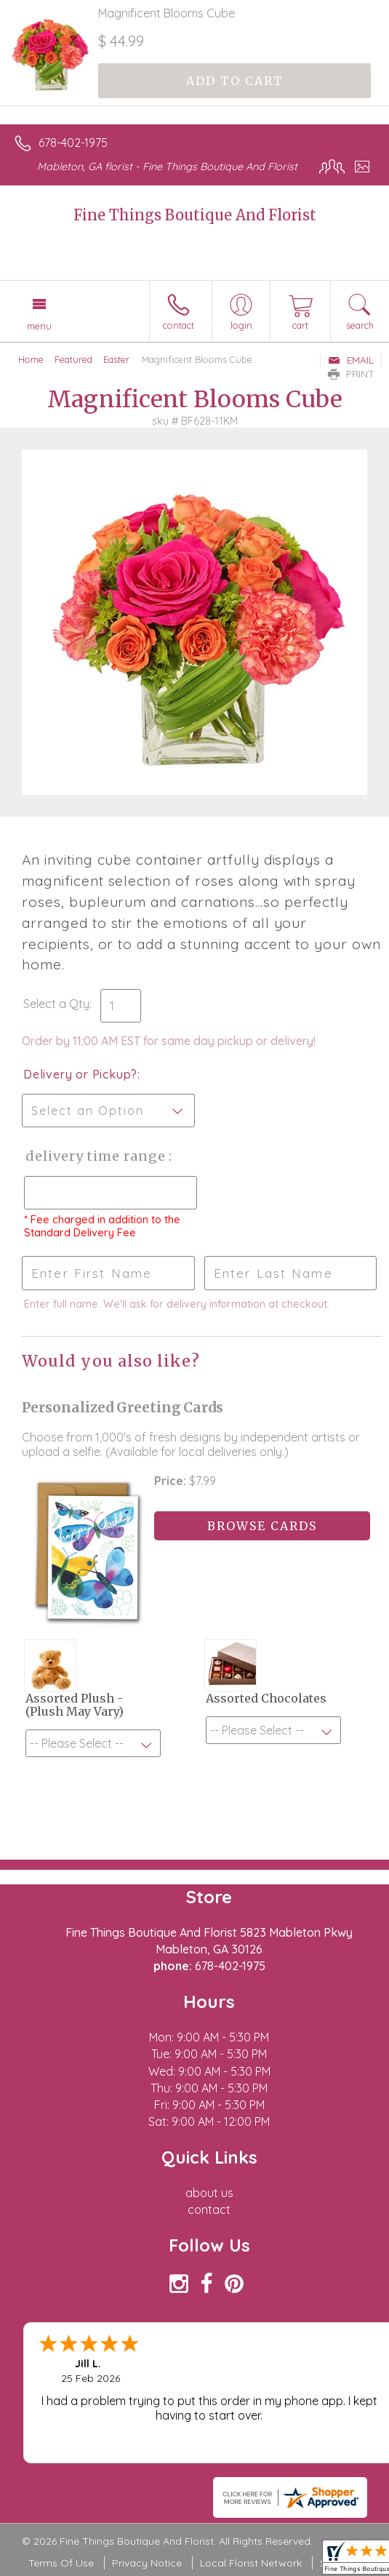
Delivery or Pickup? (80, 1074)
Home (31, 359)
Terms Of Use (61, 2562)
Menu (39, 326)
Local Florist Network (251, 2562)
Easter (116, 359)
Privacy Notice (147, 2562)
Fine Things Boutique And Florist (194, 215)
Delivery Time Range (95, 1156)
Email (351, 360)
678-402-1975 (73, 142)
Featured (73, 359)
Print (351, 373)
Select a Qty (56, 1003)
